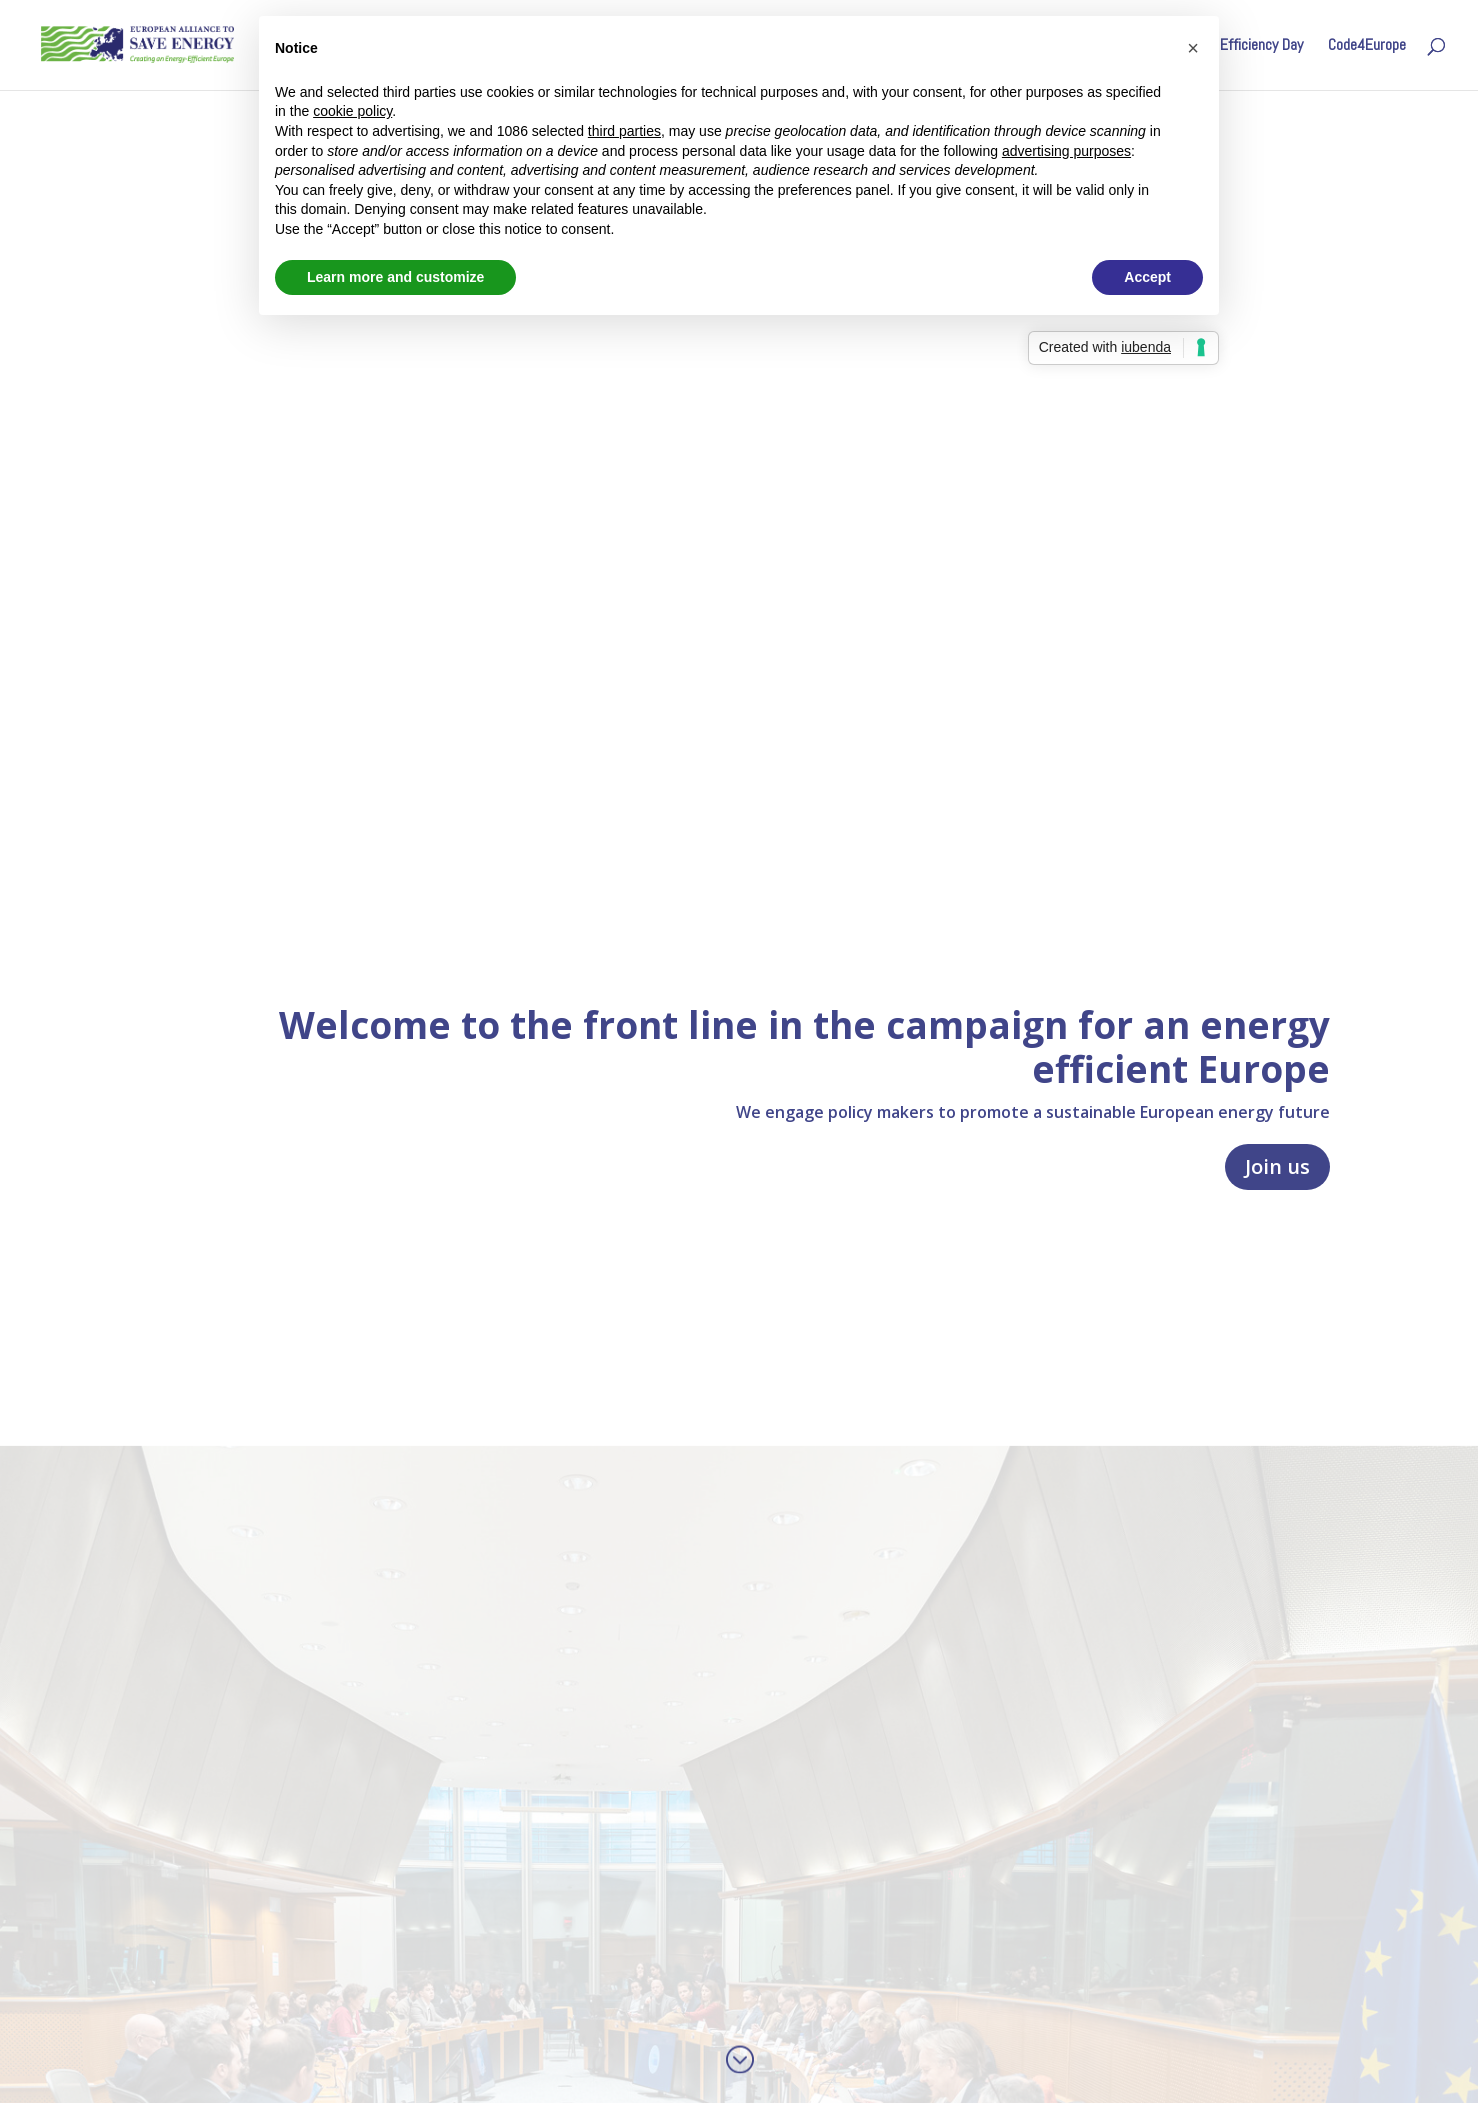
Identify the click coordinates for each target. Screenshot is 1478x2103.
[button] (1193, 48)
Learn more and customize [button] (395, 277)
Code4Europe (1367, 46)
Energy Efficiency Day (1239, 46)
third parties (624, 131)
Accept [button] (1147, 277)
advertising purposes (1066, 151)
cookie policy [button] (352, 111)
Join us (1277, 1166)
